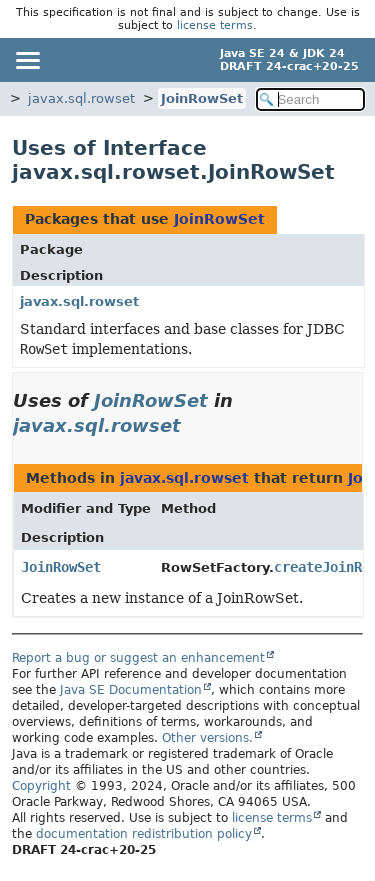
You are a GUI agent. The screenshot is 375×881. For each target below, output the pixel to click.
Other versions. (207, 738)
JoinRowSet (202, 98)
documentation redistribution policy (144, 834)
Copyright (41, 786)
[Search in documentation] (311, 99)
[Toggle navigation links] (27, 60)
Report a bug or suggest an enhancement (138, 658)
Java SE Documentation (131, 690)
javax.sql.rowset (81, 98)
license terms (215, 25)
